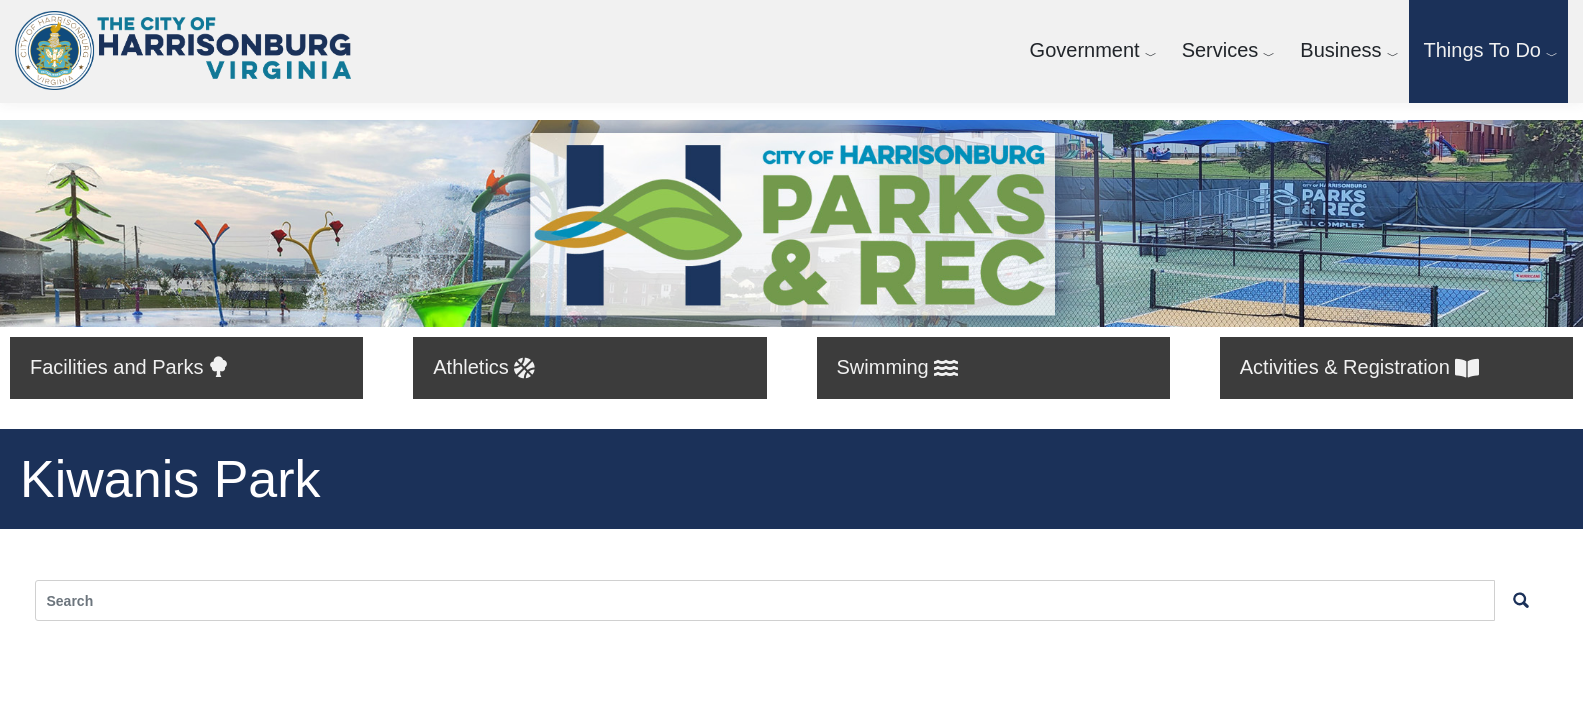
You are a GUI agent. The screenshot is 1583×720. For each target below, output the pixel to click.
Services (1220, 50)
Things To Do (1482, 50)
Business (1340, 50)
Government (1085, 50)
